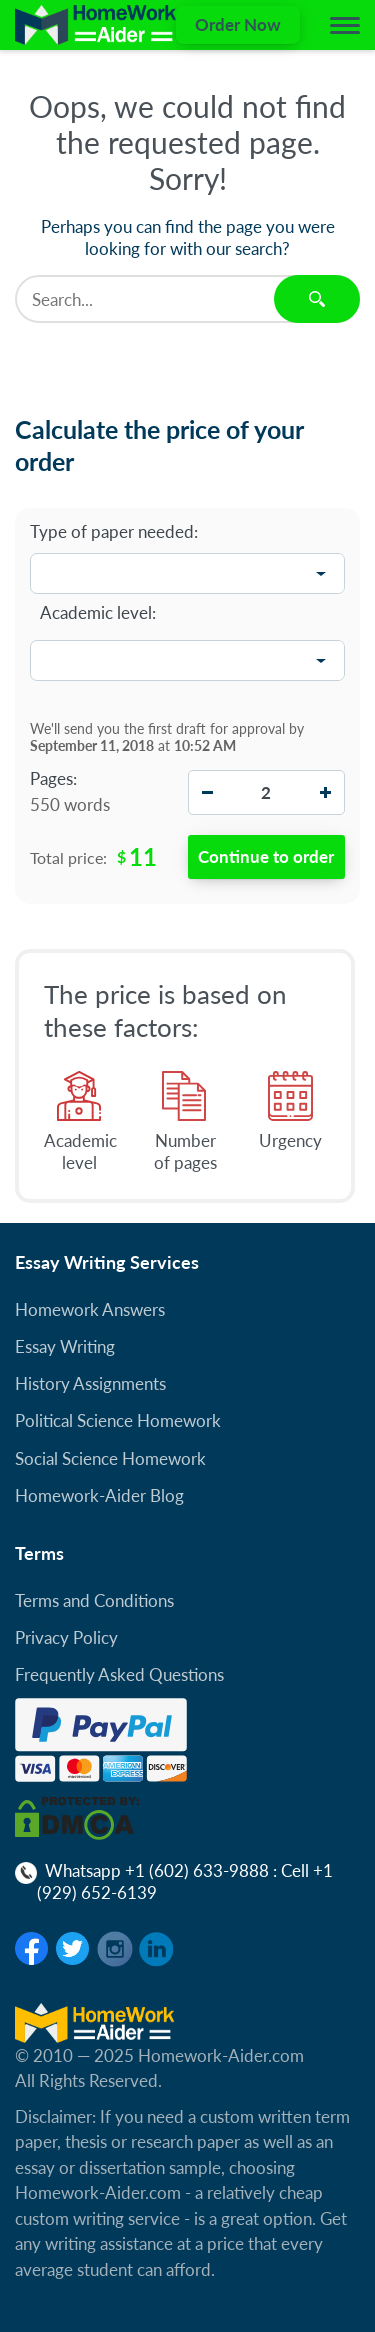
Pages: (53, 779)
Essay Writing (65, 1346)
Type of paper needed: (114, 532)
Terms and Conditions (94, 1600)
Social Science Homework (110, 1458)
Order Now (238, 24)
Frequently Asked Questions (119, 1674)
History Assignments (90, 1383)
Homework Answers (90, 1309)
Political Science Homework (118, 1420)
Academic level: (98, 612)
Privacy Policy (66, 1637)
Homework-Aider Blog (99, 1495)
